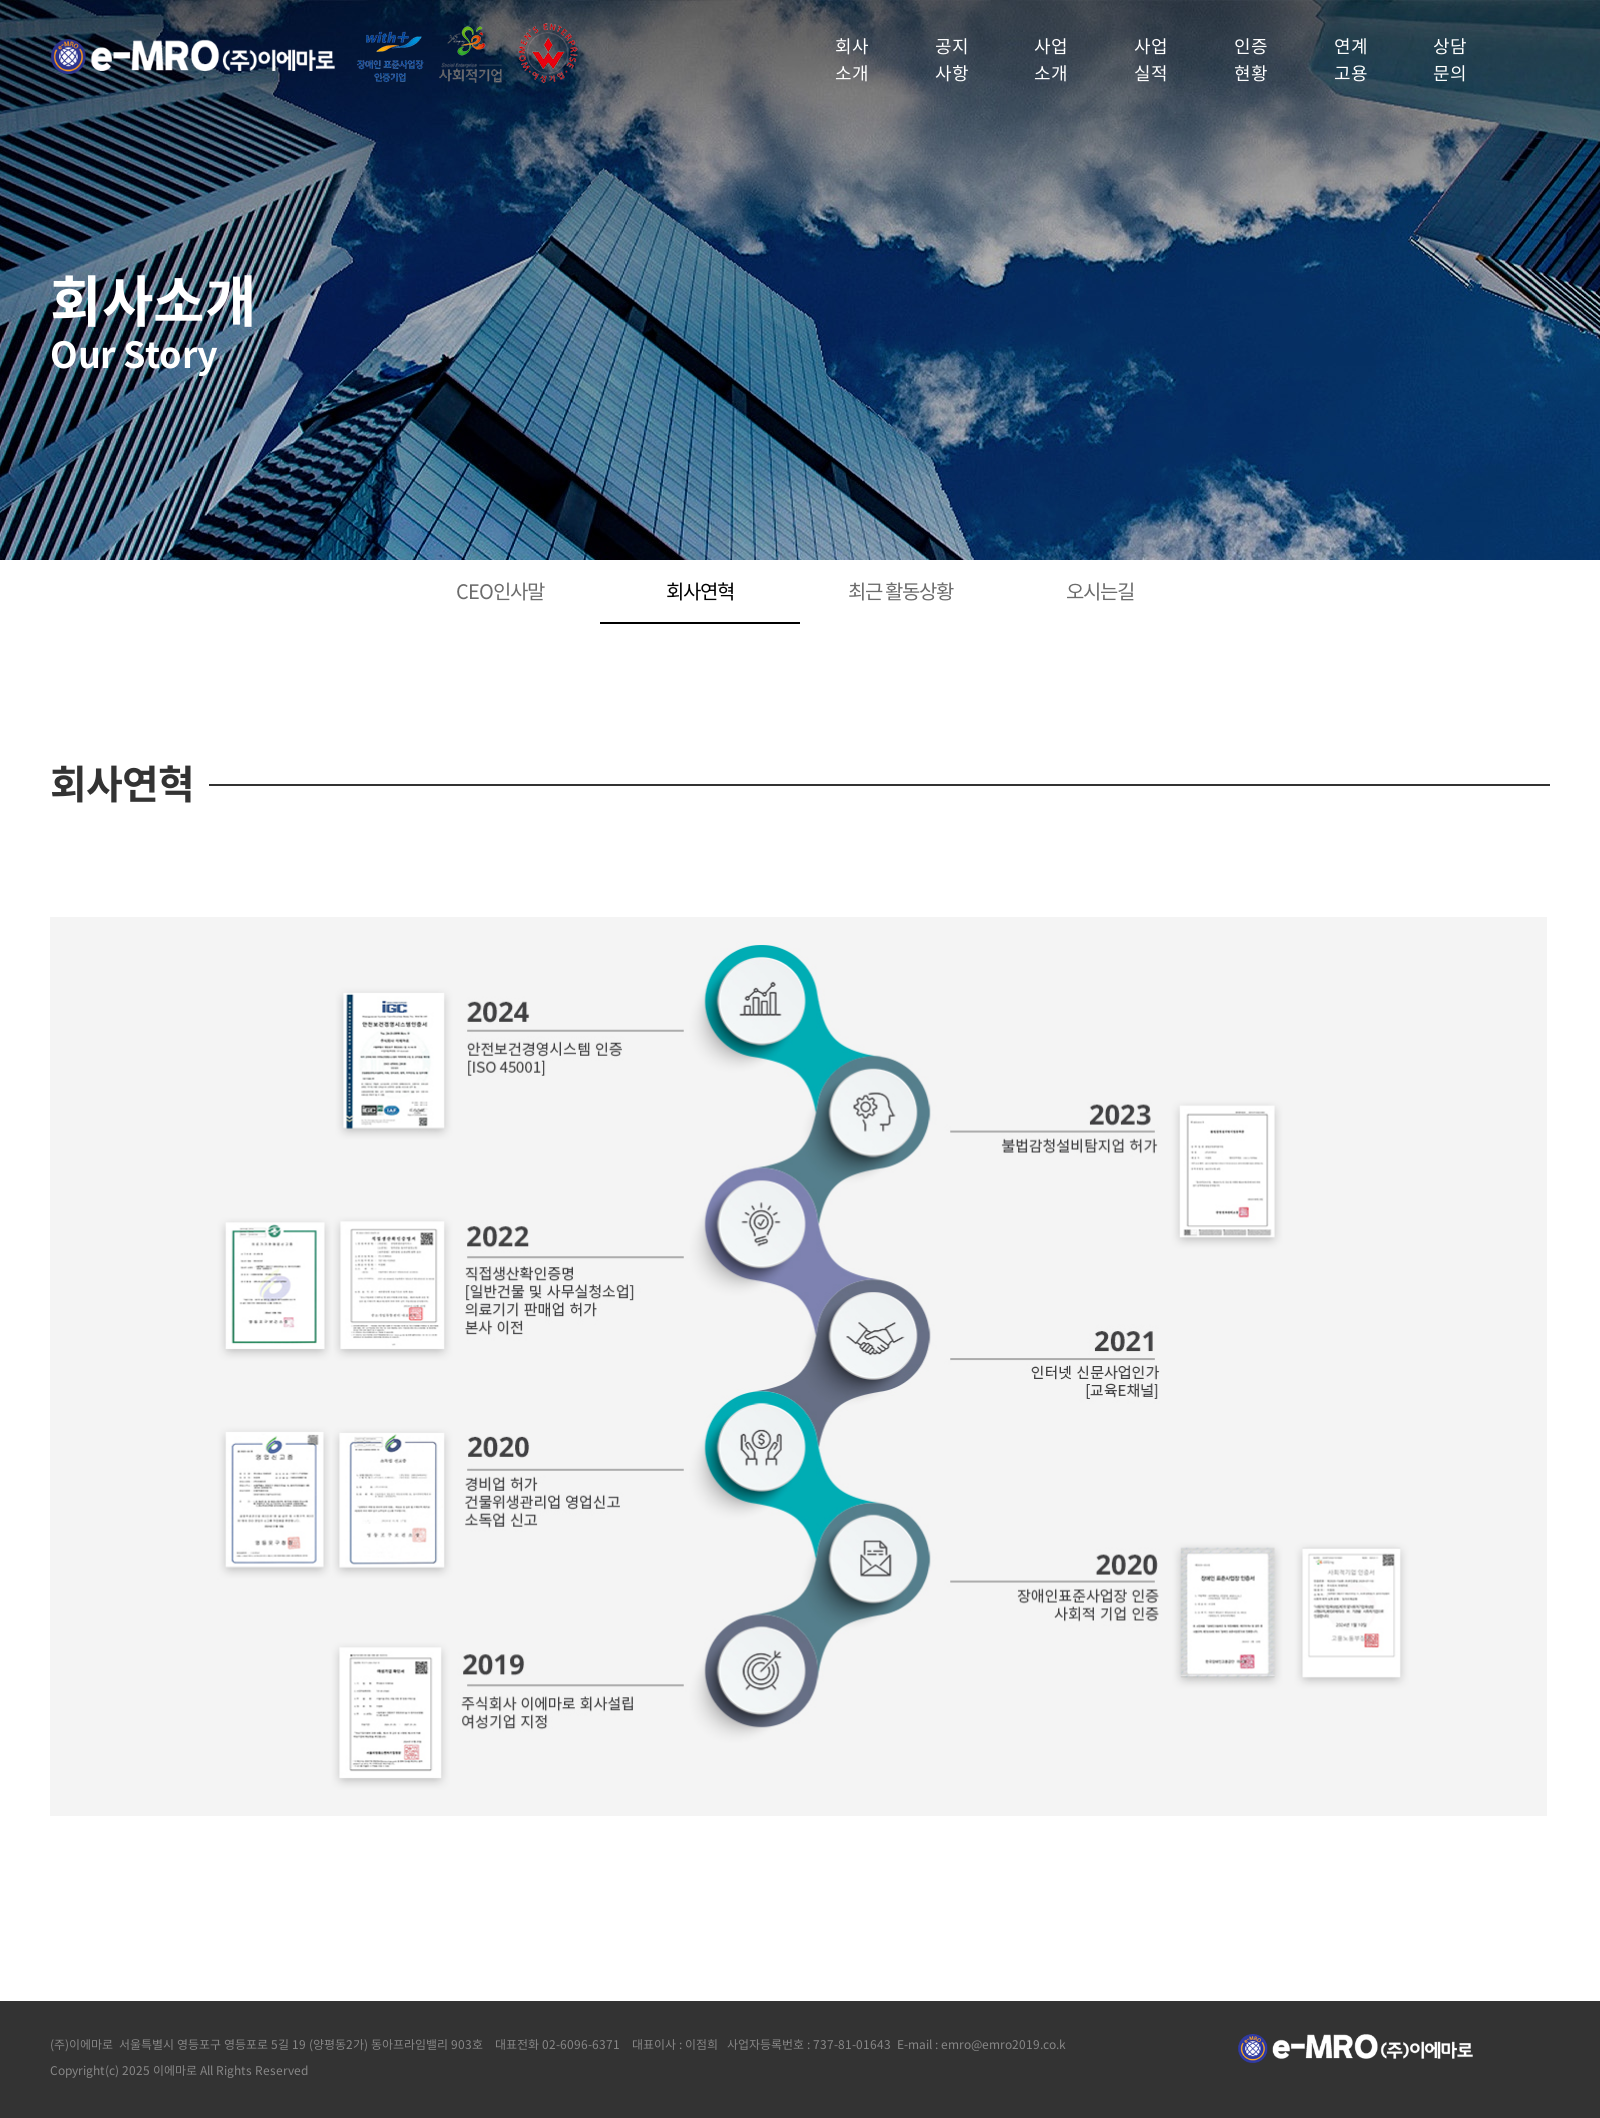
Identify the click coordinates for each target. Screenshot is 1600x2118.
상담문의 (1450, 59)
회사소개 (852, 59)
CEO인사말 (500, 590)
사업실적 (1151, 59)
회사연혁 (700, 590)
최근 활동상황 (900, 590)
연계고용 (1351, 59)
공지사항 (952, 59)
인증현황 (1251, 59)
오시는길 (1100, 590)
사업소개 (1051, 59)
